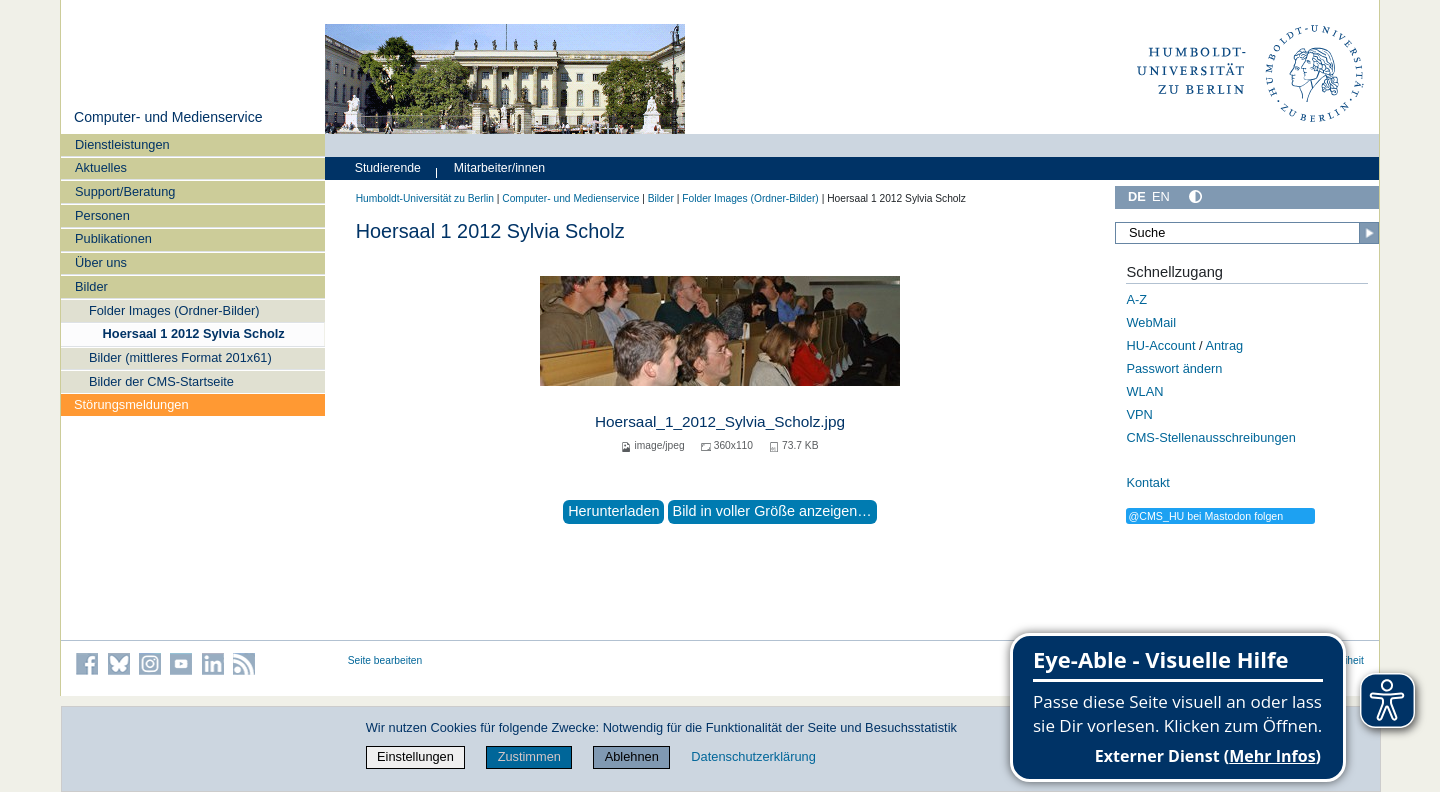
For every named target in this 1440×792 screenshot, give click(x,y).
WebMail (1151, 322)
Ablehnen (632, 756)
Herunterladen (613, 511)
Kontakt (1147, 482)
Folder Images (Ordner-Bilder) (174, 310)
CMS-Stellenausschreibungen (1210, 437)
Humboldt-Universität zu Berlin (425, 198)
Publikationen (113, 238)
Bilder (91, 286)
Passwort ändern (1174, 368)
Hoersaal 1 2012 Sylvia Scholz (194, 333)
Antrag (1224, 345)
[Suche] (1247, 233)
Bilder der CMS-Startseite (161, 381)
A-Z (1136, 299)
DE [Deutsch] (1137, 196)
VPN (1139, 414)
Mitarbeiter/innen (499, 168)
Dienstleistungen (122, 144)
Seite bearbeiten (385, 660)
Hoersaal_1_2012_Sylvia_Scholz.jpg (720, 421)
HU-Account (1160, 345)
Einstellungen (415, 756)
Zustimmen (529, 756)
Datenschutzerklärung (753, 756)
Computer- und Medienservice (168, 117)
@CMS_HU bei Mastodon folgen (1205, 516)
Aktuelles (101, 167)
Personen (102, 215)
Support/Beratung (125, 191)
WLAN (1144, 391)
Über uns (101, 262)
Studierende (388, 168)
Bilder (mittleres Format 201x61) (180, 357)
